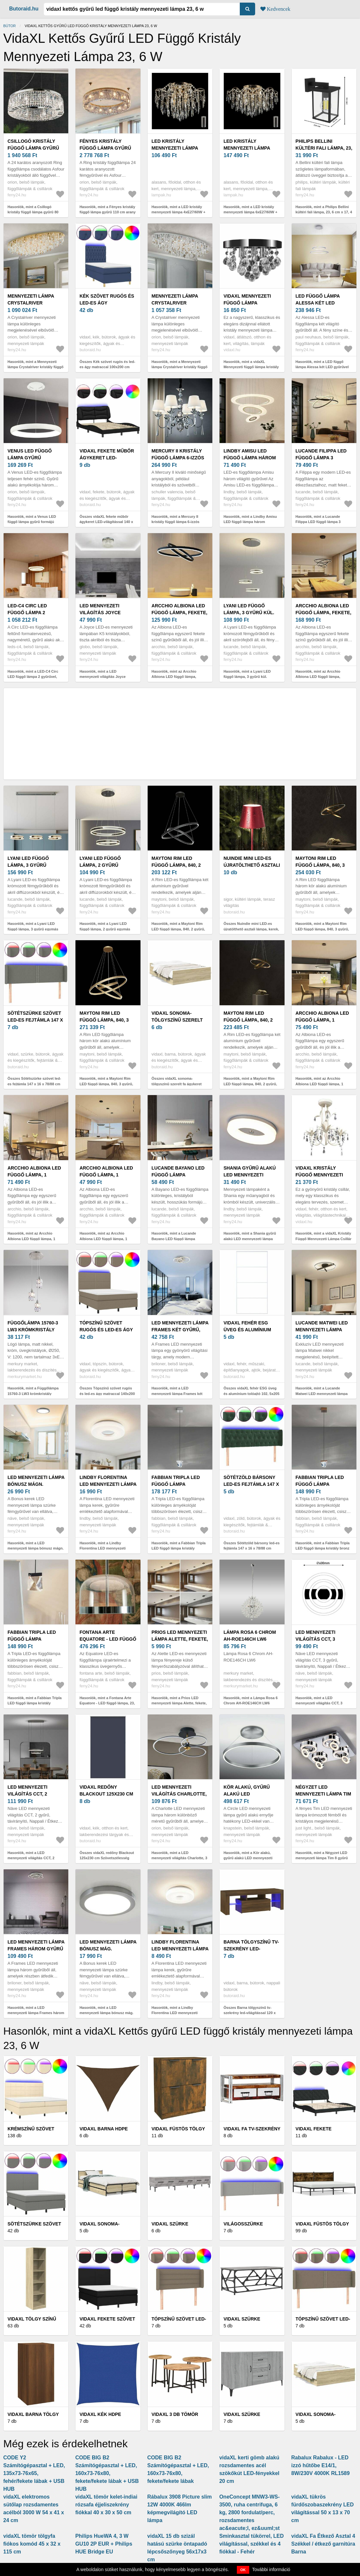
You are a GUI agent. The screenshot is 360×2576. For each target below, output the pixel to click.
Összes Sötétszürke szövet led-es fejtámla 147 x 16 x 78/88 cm (34, 1081)
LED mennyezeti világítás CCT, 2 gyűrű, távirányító (32, 1793)
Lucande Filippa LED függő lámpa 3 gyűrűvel (321, 457)
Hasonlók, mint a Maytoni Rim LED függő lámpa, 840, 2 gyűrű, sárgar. (250, 1083)
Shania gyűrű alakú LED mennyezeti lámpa (249, 1174)
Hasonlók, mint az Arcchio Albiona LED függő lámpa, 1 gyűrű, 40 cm (103, 1238)
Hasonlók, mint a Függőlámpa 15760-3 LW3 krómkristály (33, 1391)
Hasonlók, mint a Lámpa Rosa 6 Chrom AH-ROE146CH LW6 (250, 1700)
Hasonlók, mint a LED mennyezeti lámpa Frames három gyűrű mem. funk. (36, 2013)
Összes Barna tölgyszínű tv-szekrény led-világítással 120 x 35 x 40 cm (249, 2013)
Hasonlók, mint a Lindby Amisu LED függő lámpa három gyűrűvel (250, 522)
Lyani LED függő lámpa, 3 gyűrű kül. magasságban (248, 612)
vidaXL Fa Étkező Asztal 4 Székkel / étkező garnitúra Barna (323, 2543)
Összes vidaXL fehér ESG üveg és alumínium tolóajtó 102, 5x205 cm (251, 1393)
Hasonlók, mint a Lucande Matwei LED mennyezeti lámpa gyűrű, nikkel (322, 1393)
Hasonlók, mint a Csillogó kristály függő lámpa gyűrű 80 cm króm (33, 212)
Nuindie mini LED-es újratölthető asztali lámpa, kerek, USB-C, (251, 865)
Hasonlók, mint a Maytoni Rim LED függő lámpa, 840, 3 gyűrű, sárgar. (106, 1083)
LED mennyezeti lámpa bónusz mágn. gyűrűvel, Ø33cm (36, 1484)
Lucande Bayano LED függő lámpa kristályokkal (178, 1174)
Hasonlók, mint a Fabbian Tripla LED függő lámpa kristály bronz (323, 1546)
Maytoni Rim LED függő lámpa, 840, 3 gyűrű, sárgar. (104, 1019)
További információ (271, 2569)
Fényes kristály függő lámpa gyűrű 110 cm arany (105, 148)
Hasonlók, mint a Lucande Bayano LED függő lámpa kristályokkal (174, 1238)
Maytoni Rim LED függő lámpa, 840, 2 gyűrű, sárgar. (248, 1019)
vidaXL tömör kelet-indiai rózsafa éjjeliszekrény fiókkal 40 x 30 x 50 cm (106, 2504)
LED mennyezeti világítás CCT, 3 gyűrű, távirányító (321, 1639)
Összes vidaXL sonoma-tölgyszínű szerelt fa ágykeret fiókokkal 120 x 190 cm (177, 1083)
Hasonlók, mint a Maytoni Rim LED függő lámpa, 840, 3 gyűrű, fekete (322, 929)
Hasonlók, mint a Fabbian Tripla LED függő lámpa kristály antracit (35, 1703)
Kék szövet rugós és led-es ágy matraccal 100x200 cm (107, 302)
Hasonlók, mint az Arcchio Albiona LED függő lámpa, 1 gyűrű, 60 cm (31, 1238)
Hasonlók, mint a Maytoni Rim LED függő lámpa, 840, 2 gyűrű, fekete (178, 929)
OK (243, 2570)
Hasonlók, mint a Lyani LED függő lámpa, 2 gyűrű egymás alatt (104, 929)
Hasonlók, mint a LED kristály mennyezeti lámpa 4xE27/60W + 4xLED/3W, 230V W (178, 212)
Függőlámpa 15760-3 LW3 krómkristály (33, 1326)
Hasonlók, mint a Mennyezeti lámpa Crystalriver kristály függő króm (179, 367)
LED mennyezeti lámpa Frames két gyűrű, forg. (180, 1329)
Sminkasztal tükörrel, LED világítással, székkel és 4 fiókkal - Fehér (251, 2543)
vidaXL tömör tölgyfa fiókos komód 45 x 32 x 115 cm (31, 2543)
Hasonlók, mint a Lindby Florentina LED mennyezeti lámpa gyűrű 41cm (102, 1548)
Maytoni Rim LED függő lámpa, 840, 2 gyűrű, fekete (176, 865)
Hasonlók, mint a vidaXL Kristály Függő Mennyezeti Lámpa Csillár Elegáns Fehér (324, 1238)
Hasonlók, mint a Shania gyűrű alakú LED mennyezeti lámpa (249, 1236)
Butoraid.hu (24, 8)
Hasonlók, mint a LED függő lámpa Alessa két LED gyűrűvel (322, 364)
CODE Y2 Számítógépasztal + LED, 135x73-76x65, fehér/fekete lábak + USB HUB (34, 2473)
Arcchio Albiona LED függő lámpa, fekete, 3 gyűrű (324, 612)
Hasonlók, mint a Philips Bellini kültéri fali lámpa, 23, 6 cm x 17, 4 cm (324, 212)
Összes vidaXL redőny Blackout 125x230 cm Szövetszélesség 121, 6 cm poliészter (106, 1858)
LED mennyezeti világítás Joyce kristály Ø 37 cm (100, 612)
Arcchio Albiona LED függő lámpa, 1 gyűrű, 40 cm (106, 1174)
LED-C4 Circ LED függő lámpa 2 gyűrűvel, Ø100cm (31, 612)
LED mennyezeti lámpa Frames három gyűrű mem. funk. (36, 1948)
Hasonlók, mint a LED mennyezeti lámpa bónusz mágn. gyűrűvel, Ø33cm (36, 1548)
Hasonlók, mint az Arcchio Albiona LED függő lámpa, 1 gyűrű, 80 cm (319, 1083)
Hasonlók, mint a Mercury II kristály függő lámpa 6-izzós (176, 519)
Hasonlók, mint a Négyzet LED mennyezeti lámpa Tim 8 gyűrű (322, 1855)
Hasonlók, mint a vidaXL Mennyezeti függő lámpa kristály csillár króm (251, 367)
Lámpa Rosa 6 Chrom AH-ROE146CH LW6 (249, 1636)
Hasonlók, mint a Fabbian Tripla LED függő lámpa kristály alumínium (179, 1548)
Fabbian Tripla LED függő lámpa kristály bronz (320, 1484)
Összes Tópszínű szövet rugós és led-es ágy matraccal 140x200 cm (107, 1393)
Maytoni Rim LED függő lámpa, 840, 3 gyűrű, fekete (320, 865)
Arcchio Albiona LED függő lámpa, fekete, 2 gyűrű (179, 612)
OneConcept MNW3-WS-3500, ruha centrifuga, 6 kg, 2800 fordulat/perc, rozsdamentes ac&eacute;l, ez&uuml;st (249, 2512)
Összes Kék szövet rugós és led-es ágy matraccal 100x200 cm (107, 364)
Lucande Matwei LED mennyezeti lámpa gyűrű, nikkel (322, 1329)
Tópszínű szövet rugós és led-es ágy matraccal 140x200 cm (107, 1329)
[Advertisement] (180, 733)
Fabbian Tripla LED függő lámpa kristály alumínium (176, 1484)
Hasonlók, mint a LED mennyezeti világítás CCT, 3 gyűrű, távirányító (319, 1703)
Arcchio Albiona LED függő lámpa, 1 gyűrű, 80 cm (322, 1019)
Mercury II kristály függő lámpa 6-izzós (178, 454)
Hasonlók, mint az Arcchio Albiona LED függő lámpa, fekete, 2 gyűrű (174, 676)
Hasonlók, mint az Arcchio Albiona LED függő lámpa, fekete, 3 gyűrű (318, 676)
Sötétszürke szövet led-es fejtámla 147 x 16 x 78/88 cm (35, 1019)
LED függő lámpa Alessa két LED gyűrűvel (318, 302)
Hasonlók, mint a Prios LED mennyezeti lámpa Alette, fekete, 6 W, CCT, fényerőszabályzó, (179, 1703)
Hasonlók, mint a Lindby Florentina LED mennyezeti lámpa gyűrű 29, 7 (175, 2013)
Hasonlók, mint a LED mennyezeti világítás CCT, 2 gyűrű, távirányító (31, 1858)
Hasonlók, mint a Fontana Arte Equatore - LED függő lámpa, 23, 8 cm (107, 1703)
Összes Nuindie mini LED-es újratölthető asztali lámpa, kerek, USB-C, (251, 929)
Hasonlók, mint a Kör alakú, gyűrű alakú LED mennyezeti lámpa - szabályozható (247, 1858)
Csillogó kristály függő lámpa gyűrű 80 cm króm (33, 148)
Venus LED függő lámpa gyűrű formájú (30, 457)
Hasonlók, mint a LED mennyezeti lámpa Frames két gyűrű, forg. (177, 1393)
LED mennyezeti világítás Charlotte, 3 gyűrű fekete (179, 1793)
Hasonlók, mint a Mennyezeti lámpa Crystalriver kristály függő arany (35, 367)
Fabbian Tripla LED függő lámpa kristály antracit (32, 1639)
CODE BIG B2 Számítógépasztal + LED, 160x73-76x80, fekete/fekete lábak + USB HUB (107, 2473)
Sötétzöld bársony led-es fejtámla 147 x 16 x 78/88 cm (251, 1484)
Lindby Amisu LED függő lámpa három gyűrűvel (249, 457)
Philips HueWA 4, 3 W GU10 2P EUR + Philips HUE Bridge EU (103, 2543)
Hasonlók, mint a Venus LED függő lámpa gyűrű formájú (32, 519)
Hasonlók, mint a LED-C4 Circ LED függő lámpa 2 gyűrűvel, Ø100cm (33, 676)
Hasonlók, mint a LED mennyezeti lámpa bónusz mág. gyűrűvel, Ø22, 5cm (106, 2013)
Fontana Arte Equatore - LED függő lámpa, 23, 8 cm (107, 1639)
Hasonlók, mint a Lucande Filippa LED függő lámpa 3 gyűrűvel (318, 522)
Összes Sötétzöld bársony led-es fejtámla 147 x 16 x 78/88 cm (251, 1546)
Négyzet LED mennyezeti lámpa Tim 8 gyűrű (323, 1793)
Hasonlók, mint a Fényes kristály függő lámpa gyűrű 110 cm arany (107, 209)
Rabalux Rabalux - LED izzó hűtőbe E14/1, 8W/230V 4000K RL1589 (320, 2465)
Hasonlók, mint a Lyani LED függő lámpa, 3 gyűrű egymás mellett (33, 929)
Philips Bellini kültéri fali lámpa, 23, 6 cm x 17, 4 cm (324, 148)
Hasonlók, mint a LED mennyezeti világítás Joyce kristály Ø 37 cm (102, 676)
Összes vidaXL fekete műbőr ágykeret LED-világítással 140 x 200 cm (106, 522)
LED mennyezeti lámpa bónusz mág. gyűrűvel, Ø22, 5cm (107, 1948)
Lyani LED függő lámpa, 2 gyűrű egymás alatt (100, 865)
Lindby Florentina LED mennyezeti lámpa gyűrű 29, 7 (180, 1948)
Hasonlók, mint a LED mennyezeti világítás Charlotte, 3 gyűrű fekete (179, 1858)
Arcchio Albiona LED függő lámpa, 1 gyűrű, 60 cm (34, 1174)
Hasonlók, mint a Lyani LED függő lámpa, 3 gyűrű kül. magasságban (246, 676)
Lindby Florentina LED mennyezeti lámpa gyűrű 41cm (107, 1484)
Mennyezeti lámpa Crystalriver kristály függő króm (179, 302)
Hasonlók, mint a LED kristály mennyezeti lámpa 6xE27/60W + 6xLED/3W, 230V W (250, 212)
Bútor (9, 26)
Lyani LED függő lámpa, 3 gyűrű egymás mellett (29, 865)
